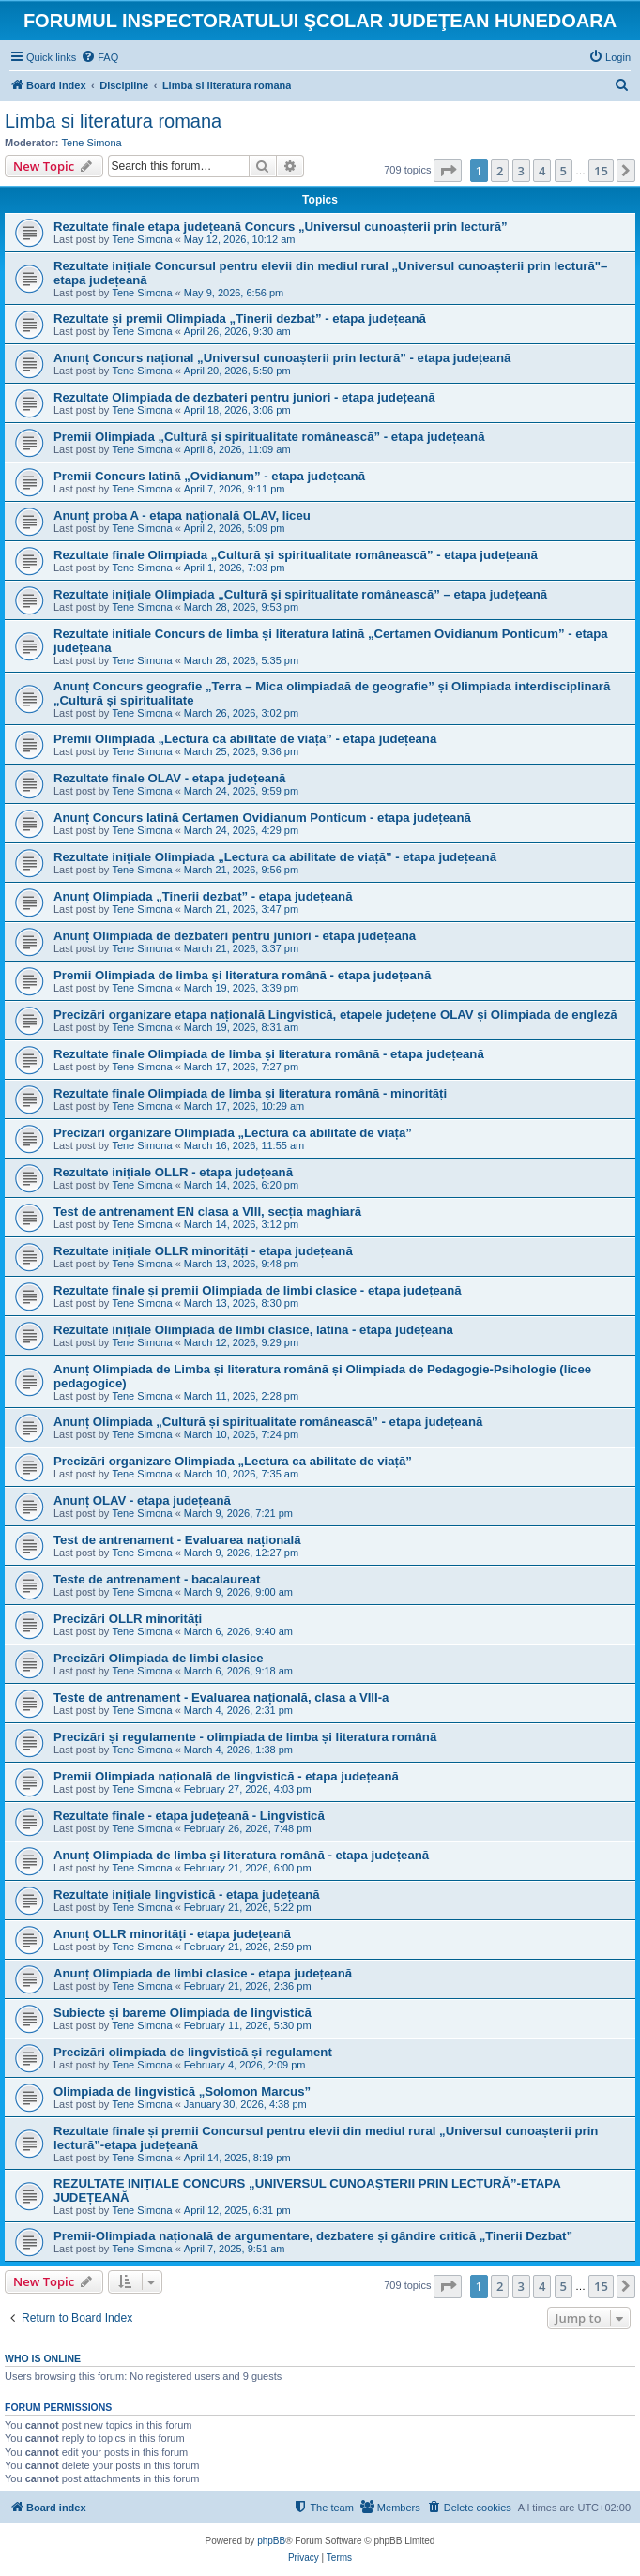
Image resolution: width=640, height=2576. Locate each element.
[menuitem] (99, 57)
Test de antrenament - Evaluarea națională (177, 1540)
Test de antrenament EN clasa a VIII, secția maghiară (207, 1212)
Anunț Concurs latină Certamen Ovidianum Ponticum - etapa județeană (262, 818)
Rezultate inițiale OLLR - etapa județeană (173, 1172)
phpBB (271, 2541)
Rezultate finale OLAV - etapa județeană (169, 778)
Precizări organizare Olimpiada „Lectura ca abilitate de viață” (232, 1133)
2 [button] (499, 170)
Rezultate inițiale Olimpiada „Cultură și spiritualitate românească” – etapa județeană (300, 594)
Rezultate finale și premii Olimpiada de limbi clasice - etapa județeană (257, 1290)
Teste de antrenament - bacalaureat (156, 1579)
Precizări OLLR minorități (127, 1619)
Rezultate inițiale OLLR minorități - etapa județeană (203, 1251)
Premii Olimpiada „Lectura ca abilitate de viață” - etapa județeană (244, 739)
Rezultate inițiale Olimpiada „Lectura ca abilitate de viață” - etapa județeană (274, 857)
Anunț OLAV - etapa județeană (142, 1500)
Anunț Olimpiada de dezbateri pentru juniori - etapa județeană (234, 936)
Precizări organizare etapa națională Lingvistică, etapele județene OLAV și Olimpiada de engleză (335, 1015)
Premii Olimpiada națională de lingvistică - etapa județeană (226, 1776)
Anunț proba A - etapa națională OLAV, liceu (182, 515)
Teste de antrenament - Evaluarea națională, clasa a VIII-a (221, 1697)
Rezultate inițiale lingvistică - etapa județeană (186, 1894)
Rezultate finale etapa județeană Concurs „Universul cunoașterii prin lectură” (280, 227)
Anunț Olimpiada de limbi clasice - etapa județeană (202, 1973)
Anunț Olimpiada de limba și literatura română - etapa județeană (241, 1855)
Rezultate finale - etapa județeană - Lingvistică (189, 1816)
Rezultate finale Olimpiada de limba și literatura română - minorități (250, 1093)
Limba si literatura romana (113, 121)
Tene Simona (92, 142)
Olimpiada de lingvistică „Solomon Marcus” (182, 2091)
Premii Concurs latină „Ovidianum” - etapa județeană (209, 476)
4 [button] (542, 170)
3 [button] (521, 170)
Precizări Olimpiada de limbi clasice (158, 1658)
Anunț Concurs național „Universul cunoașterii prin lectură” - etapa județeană (281, 358)
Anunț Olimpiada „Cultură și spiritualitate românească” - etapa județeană (267, 1422)
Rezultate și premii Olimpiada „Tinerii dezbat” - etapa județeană (239, 318)
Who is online (43, 2358)
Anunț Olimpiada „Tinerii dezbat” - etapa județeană (203, 896)
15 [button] (601, 170)
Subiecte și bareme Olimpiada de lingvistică (182, 2013)
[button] (448, 170)
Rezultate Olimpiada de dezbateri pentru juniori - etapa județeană (244, 397)
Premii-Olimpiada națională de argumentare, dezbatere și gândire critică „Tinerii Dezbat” (312, 2236)
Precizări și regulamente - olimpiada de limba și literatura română (244, 1737)
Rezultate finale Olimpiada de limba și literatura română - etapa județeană (268, 1054)
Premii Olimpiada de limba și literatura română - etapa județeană (242, 975)
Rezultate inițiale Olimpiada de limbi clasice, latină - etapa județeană (253, 1330)
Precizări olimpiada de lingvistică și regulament (192, 2052)
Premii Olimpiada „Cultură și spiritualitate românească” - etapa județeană (269, 437)
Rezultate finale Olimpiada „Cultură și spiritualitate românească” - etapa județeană (295, 555)
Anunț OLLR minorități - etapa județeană (172, 1934)
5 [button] (563, 170)
